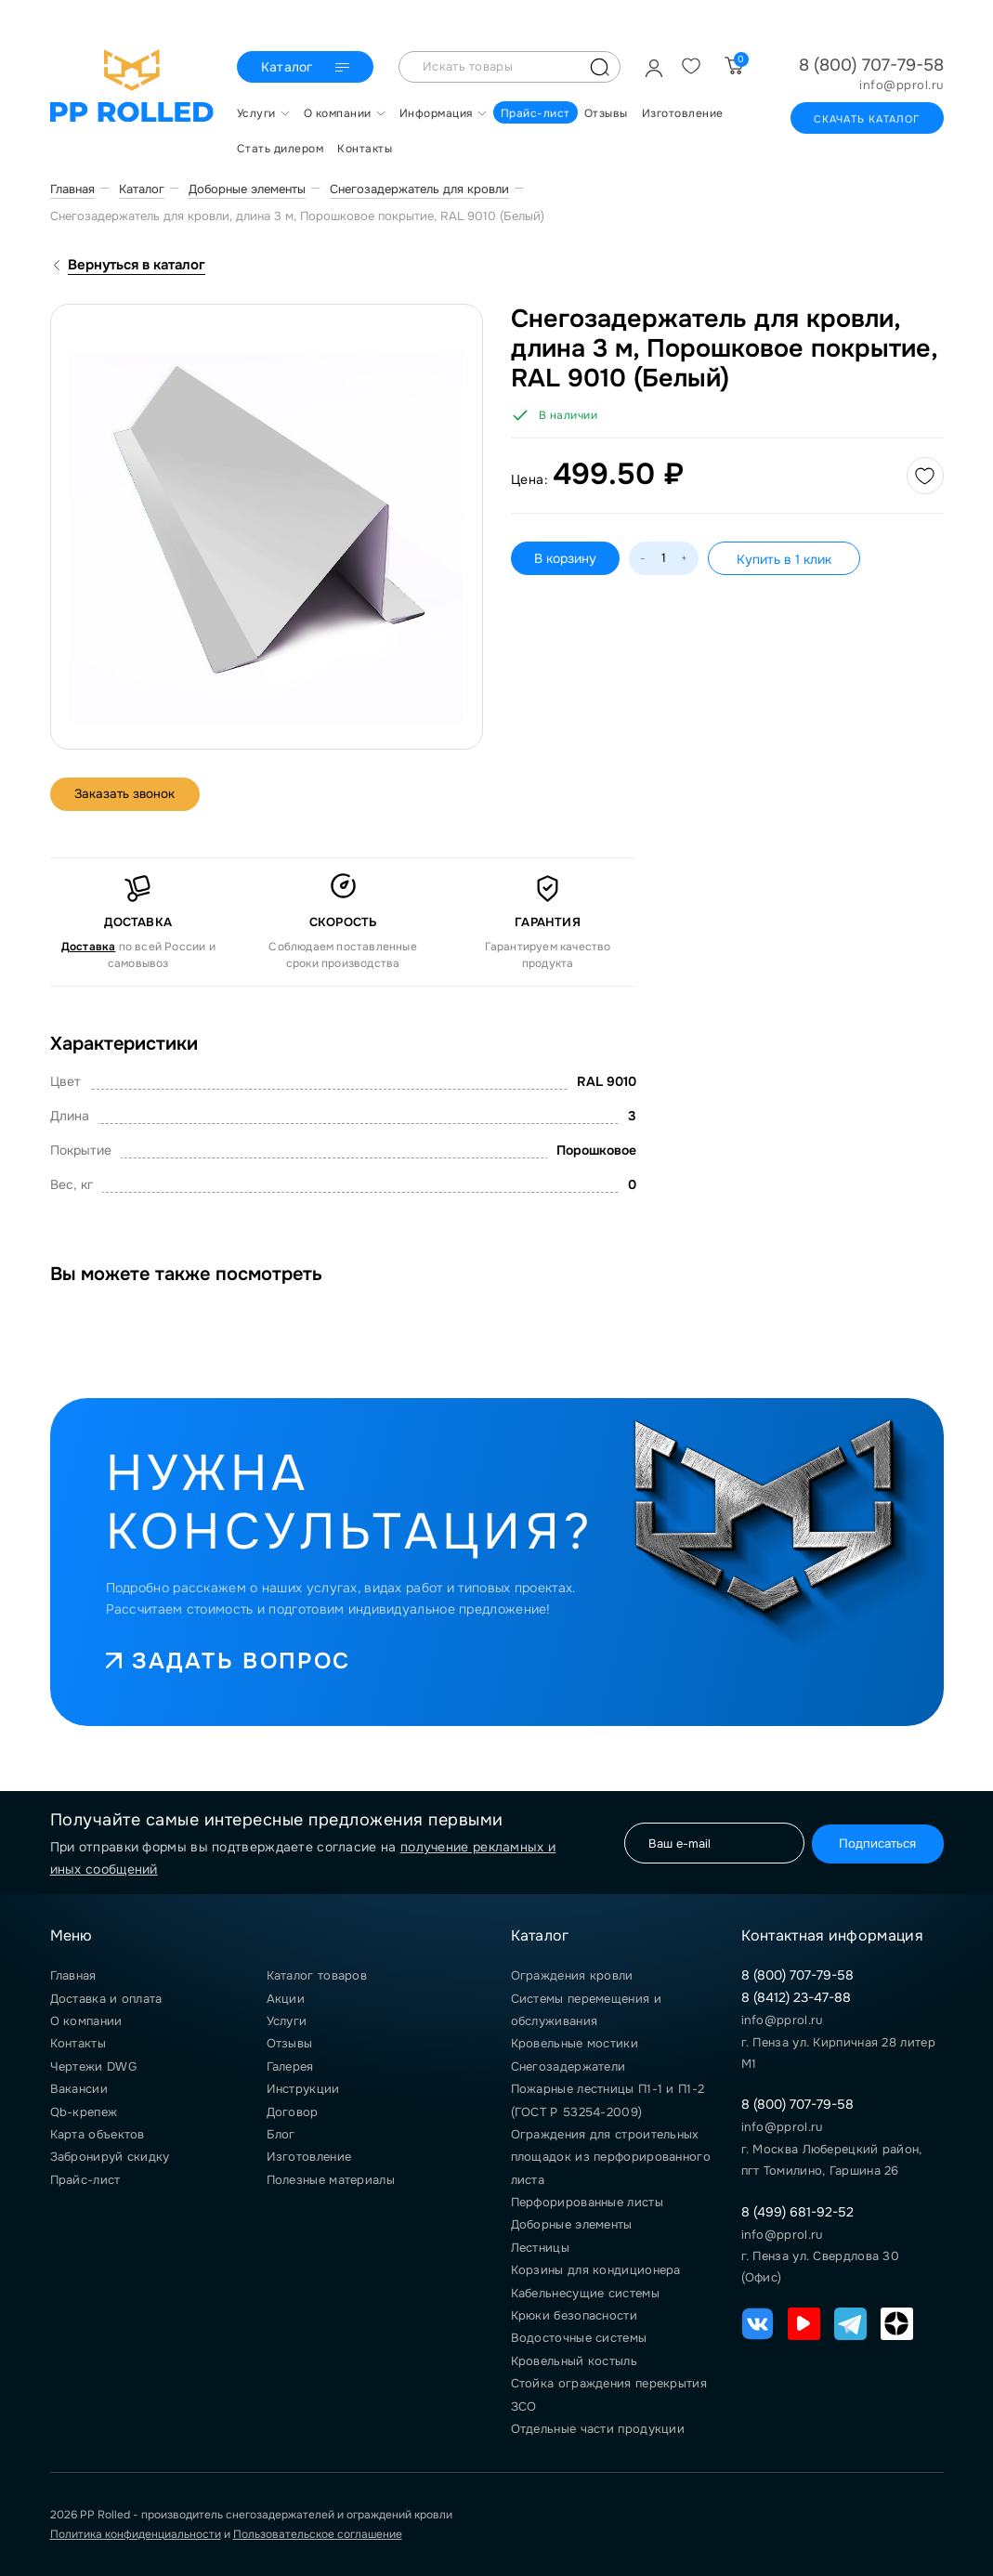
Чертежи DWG (93, 2066)
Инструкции (303, 2089)
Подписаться (872, 1842)
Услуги (287, 2021)
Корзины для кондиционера (596, 2270)
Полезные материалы (331, 2180)
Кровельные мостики (574, 2043)
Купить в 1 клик (784, 559)
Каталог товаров (317, 1975)
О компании (86, 2021)
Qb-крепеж (84, 2112)
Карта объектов (97, 2134)
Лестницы (540, 2248)
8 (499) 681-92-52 (797, 2211)
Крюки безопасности (574, 2315)
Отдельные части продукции (598, 2429)
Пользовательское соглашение (317, 2534)
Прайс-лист (85, 2180)
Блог (281, 2134)
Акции (286, 1999)
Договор (293, 2112)
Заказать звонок (129, 794)
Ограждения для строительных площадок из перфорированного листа (611, 2157)
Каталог (305, 68)
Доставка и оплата (106, 1999)
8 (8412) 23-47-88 (796, 1997)
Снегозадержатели (568, 2066)
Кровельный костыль (574, 2361)
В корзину (565, 558)
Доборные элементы (572, 2224)
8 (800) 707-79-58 (871, 65)
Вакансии (79, 2089)
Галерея (290, 2066)
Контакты (78, 2043)
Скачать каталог (867, 118)
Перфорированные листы (587, 2202)
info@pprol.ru (901, 85)
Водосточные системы (579, 2338)
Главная (73, 1975)
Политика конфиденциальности (135, 2534)
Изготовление (309, 2156)
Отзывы (290, 2043)
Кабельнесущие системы (585, 2293)
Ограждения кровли (572, 1975)
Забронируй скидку (110, 2156)
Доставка (88, 946)
